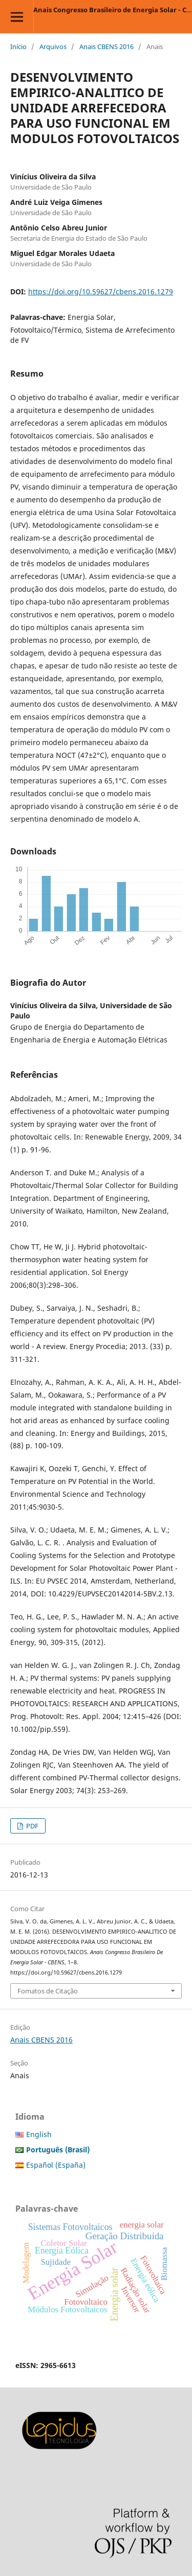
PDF (31, 1825)
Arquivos (53, 46)
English (39, 2134)
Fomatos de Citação (47, 1990)
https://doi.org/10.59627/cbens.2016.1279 (100, 291)
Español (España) (56, 2165)
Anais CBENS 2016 (106, 46)
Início (18, 46)
